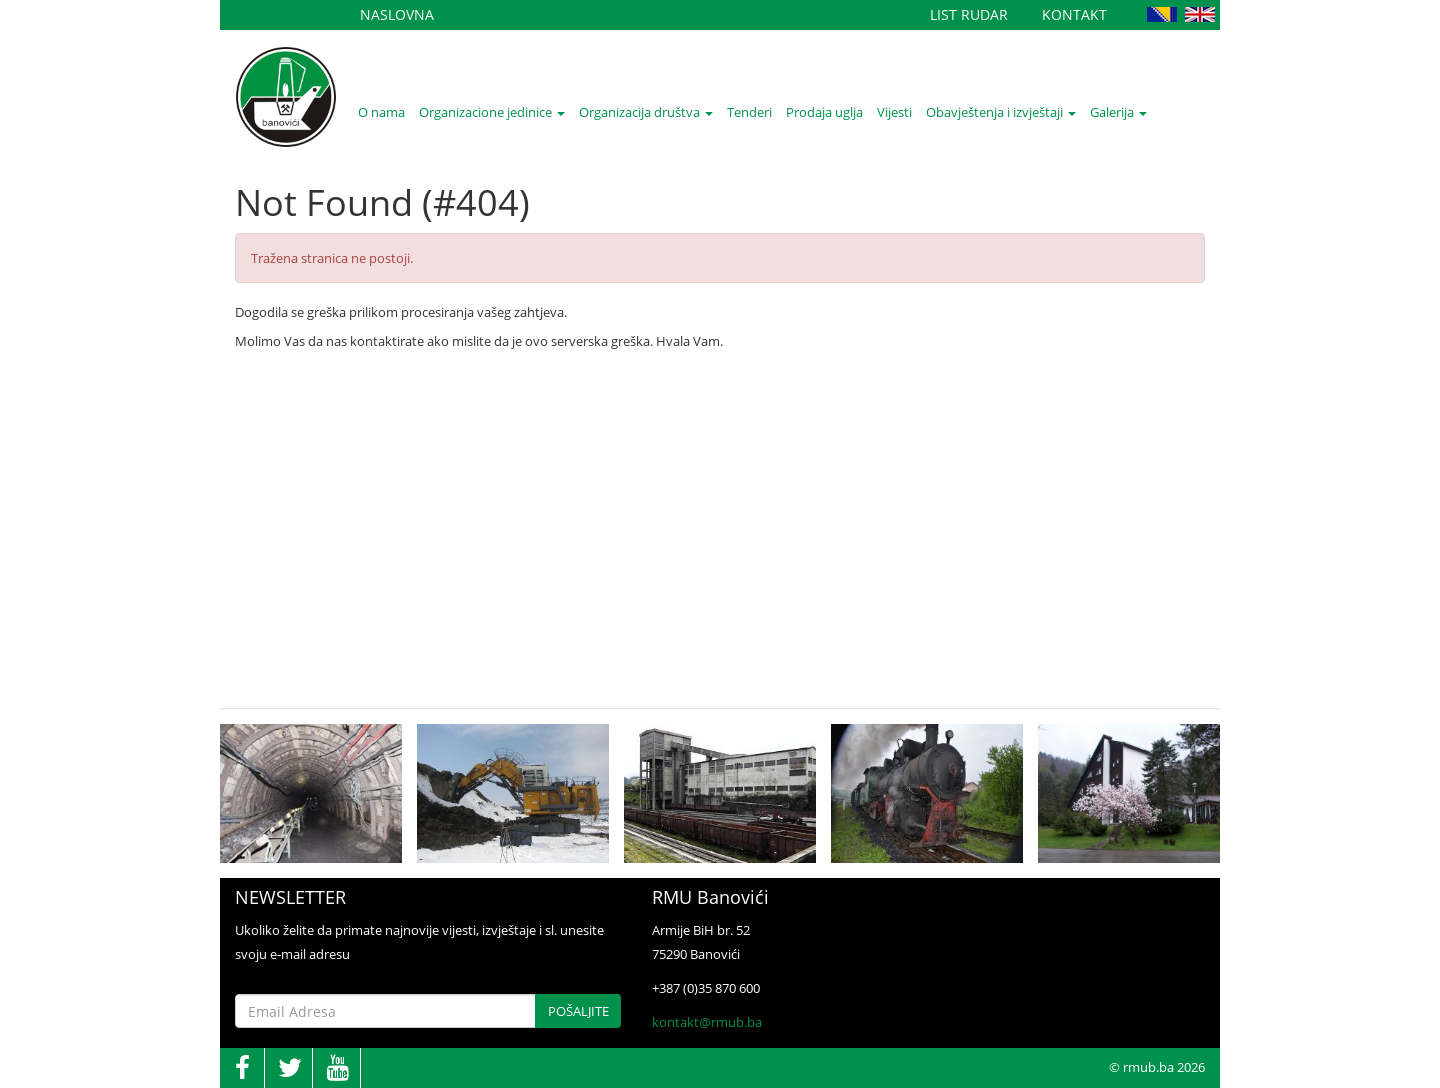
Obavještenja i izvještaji (1001, 112)
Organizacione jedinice (492, 112)
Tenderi (749, 112)
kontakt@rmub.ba (707, 1022)
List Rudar (969, 14)
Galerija (1118, 112)
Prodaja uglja (824, 112)
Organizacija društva (646, 112)
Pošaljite (578, 1011)
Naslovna (397, 14)
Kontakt (1074, 14)
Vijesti (894, 112)
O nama (381, 112)
